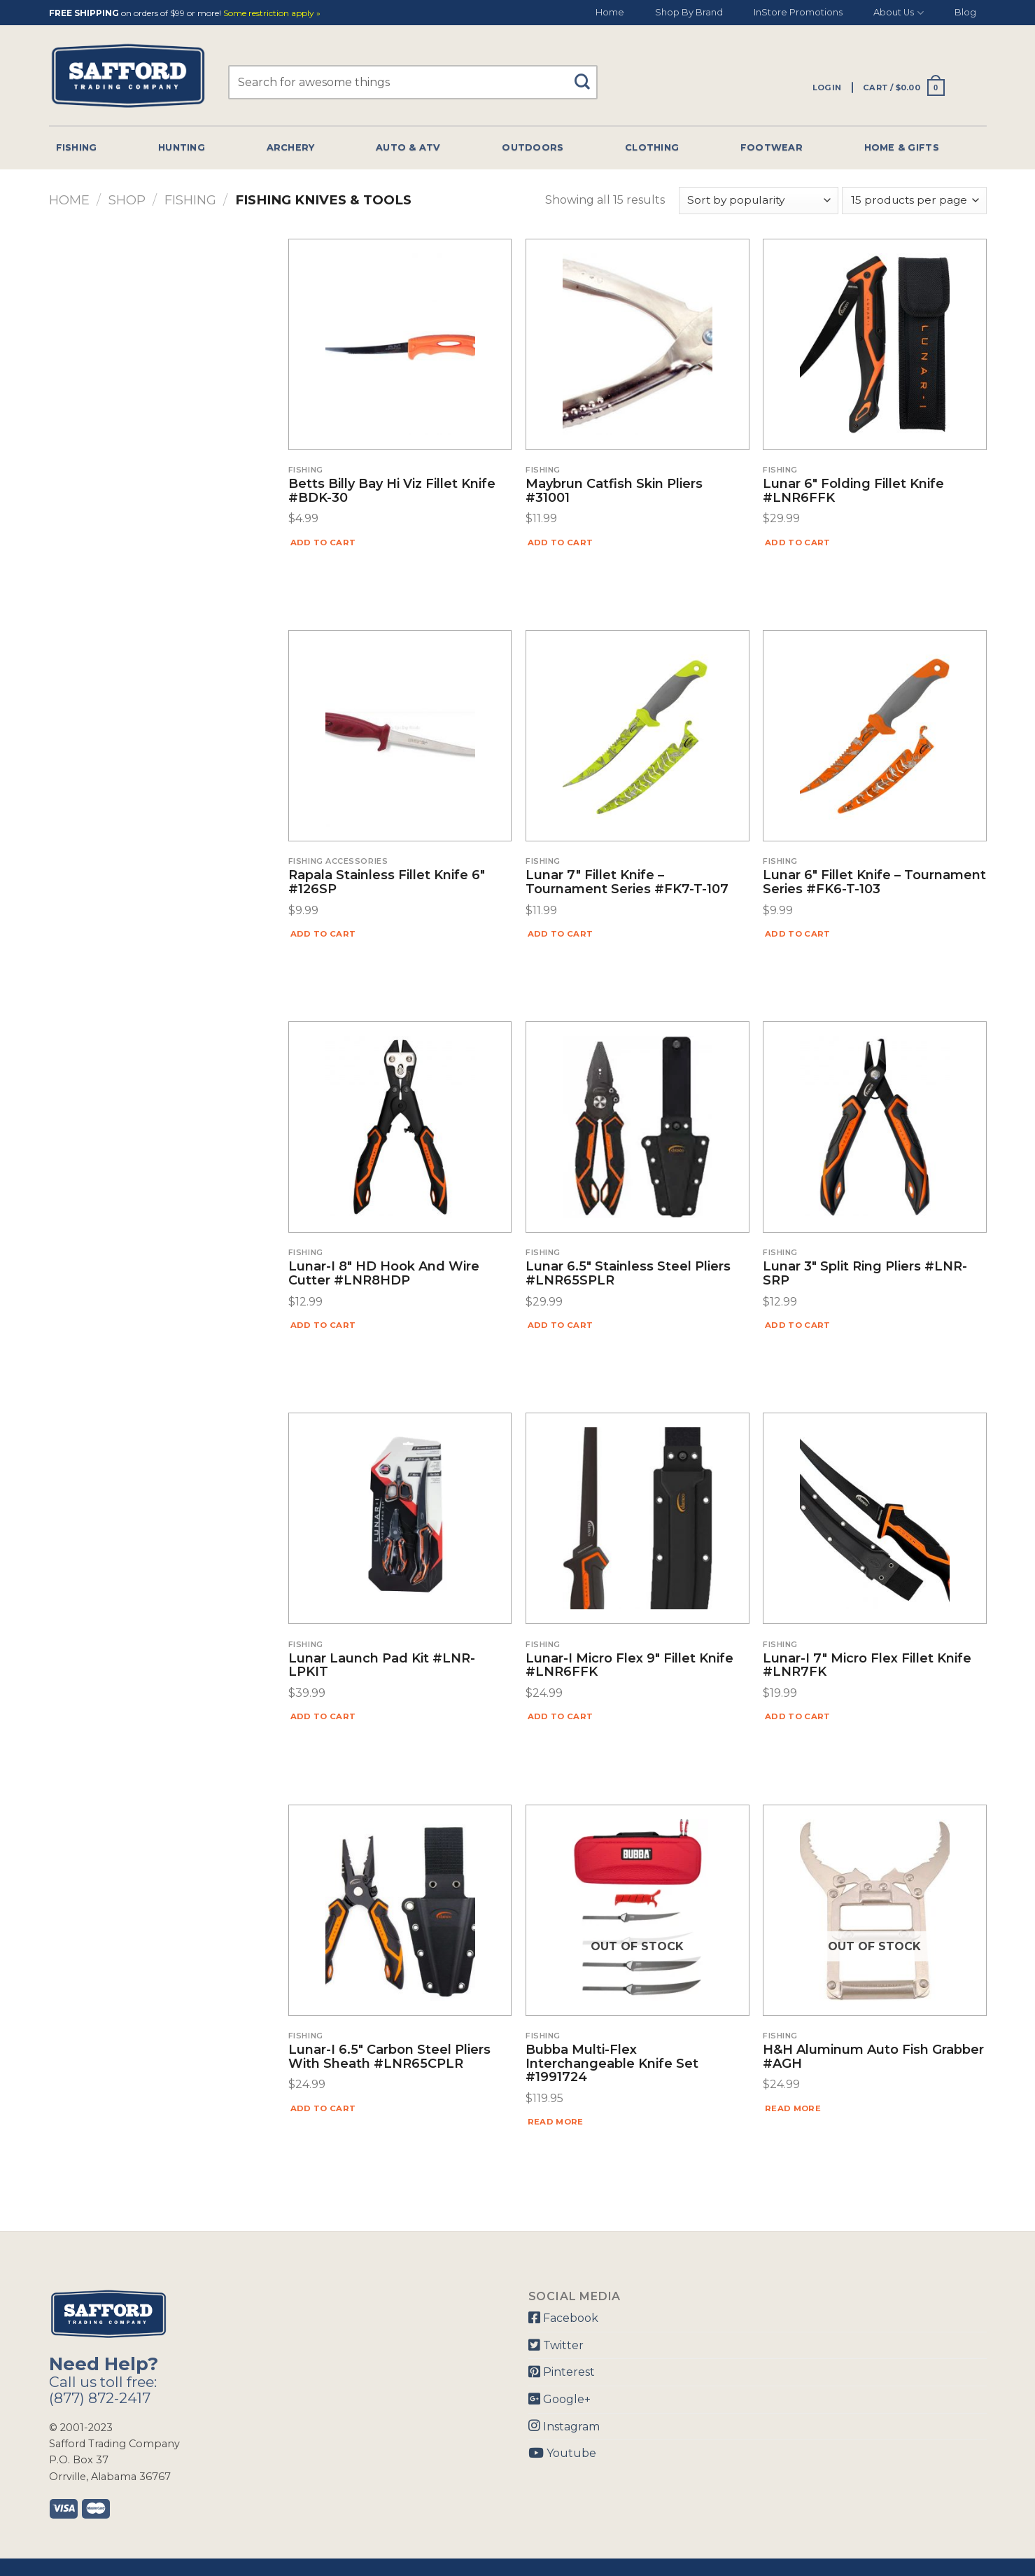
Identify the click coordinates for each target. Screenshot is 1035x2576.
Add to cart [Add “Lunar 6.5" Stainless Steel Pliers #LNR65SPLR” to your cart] (560, 1325)
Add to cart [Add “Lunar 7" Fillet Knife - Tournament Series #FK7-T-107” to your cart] (560, 934)
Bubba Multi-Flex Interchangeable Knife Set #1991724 (612, 2064)
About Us (898, 13)
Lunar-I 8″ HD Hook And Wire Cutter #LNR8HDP (383, 1274)
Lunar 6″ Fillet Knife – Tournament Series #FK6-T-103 (874, 883)
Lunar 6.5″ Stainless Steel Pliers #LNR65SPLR (628, 1274)
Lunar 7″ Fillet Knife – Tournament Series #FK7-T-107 (627, 883)
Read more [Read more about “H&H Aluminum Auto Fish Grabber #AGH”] (793, 2108)
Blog (965, 12)
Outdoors (532, 147)
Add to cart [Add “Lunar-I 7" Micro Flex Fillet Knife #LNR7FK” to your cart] (798, 1716)
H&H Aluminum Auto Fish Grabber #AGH (873, 2057)
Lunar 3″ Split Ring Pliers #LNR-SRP (865, 1274)
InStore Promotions (798, 12)
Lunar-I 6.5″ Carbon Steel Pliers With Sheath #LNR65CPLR (389, 2057)
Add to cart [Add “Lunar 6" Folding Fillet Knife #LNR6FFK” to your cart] (798, 542)
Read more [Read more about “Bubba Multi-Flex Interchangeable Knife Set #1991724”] (556, 2122)
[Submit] (587, 75)
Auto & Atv (408, 147)
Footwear (771, 147)
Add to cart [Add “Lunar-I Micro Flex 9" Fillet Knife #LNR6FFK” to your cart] (560, 1716)
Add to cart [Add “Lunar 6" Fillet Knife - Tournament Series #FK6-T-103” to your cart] (798, 934)
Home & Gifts (901, 147)
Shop (127, 200)
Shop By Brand (689, 12)
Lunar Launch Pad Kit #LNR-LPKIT (381, 1666)
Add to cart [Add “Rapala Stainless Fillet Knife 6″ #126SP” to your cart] (323, 934)
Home (610, 12)
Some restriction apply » (272, 13)
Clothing (652, 147)
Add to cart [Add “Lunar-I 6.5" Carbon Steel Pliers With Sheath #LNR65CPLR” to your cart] (323, 2108)
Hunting (181, 147)
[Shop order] (758, 200)
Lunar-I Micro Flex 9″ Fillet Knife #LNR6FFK (629, 1666)
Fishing (76, 147)
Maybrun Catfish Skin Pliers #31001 (614, 491)
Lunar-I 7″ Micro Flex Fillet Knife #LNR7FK (867, 1666)
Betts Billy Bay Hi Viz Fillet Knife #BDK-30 (391, 491)
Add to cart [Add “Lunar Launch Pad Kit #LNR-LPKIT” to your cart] (323, 1716)
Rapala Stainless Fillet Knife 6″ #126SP (386, 883)
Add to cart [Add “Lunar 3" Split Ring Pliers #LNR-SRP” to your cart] (798, 1325)
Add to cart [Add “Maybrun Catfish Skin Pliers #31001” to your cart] (560, 542)
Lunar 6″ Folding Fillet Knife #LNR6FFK (853, 491)
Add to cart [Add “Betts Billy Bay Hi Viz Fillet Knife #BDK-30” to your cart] (323, 542)
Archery (291, 147)
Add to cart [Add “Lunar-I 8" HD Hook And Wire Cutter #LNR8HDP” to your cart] (323, 1325)
